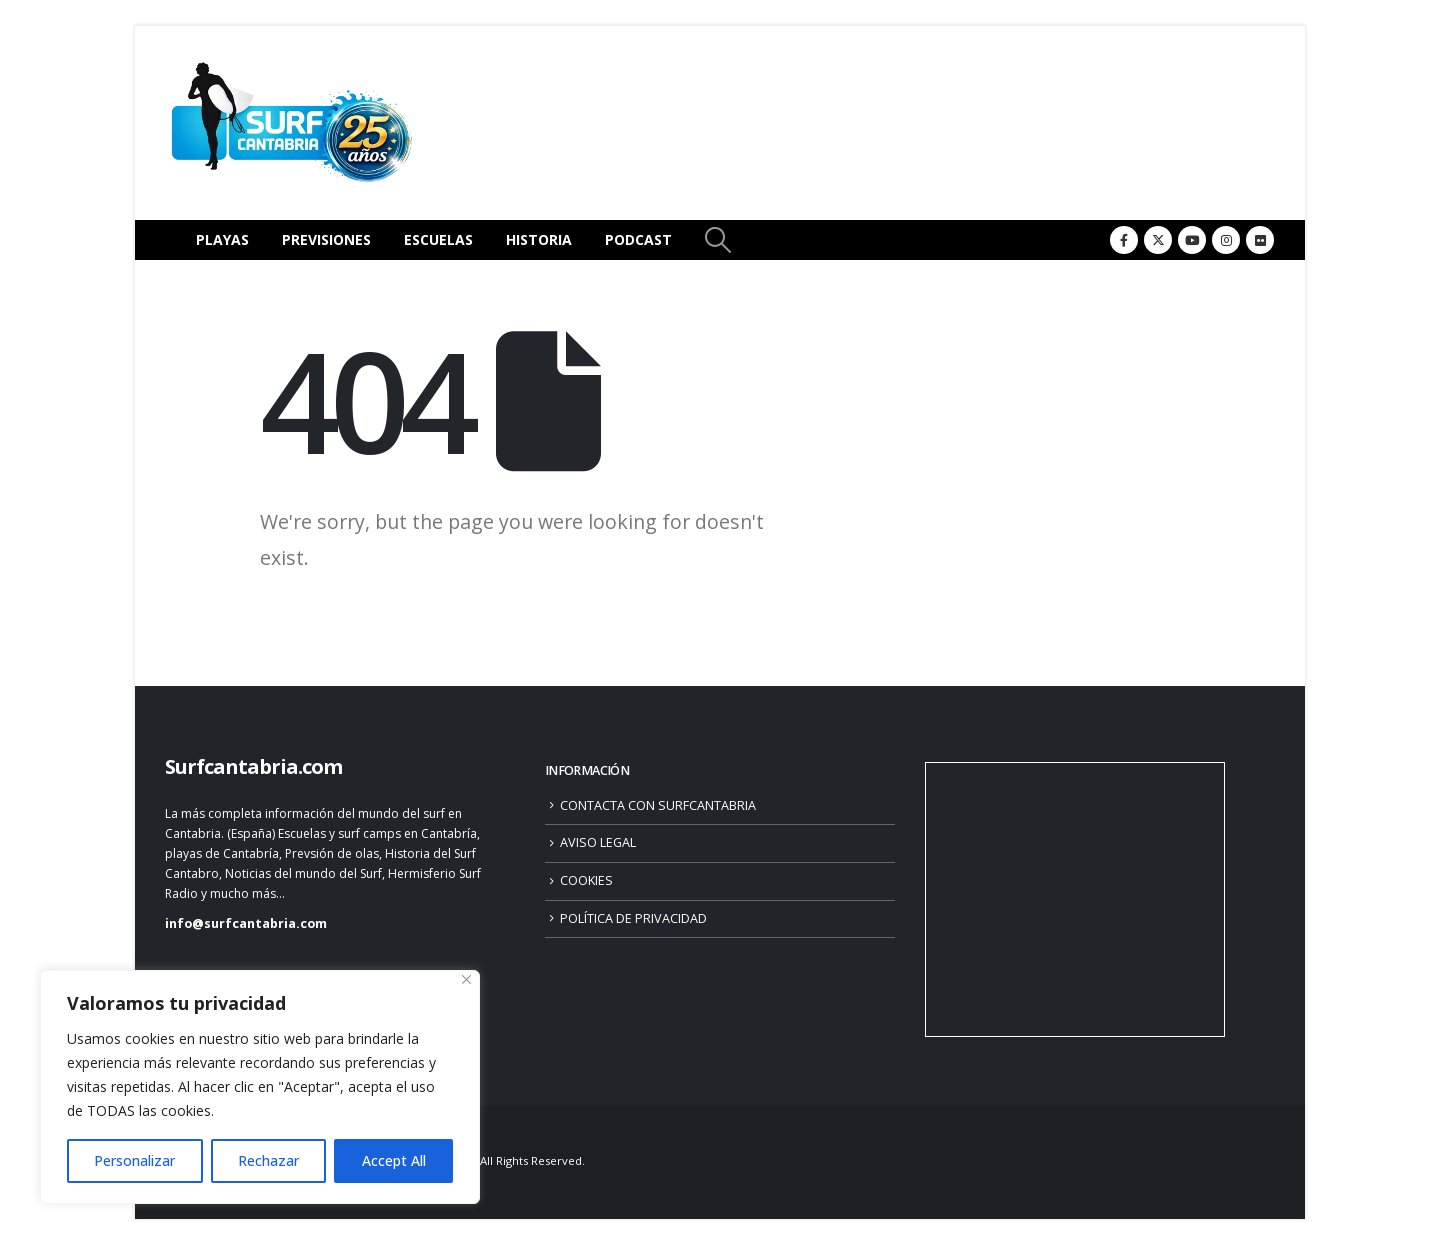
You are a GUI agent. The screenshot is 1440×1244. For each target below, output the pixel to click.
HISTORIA (539, 239)
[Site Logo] (290, 123)
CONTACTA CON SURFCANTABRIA (658, 805)
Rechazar (268, 1160)
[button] (717, 240)
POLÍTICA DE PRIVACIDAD (633, 918)
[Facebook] (1124, 240)
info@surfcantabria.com (246, 923)
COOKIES (586, 880)
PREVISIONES (326, 239)
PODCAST (638, 239)
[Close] (466, 979)
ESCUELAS (438, 239)
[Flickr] (1260, 240)
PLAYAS (222, 239)
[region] (260, 1087)
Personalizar (134, 1160)
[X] (1158, 240)
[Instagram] (1226, 240)
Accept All (394, 1160)
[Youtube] (1192, 240)
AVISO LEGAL (598, 842)
